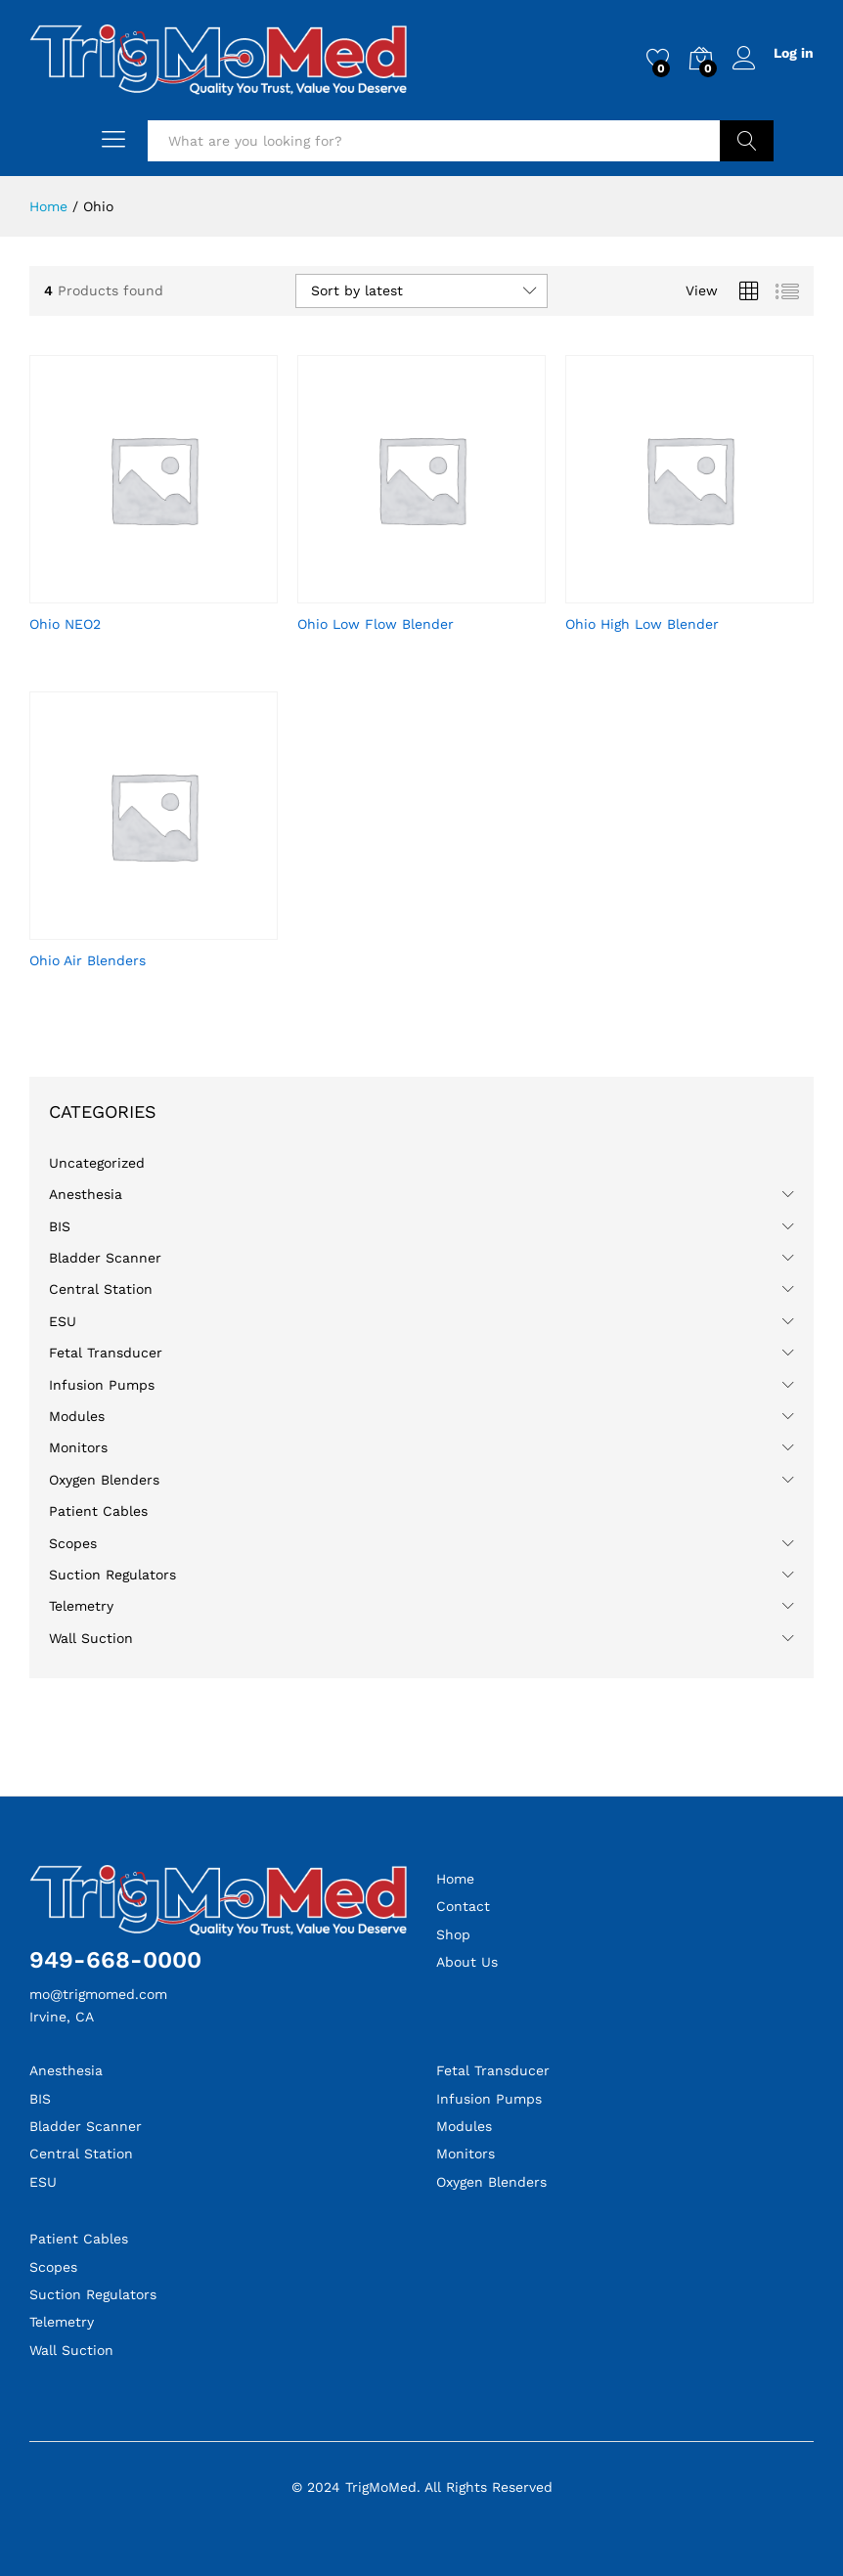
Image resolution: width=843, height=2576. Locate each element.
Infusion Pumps (102, 1385)
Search (747, 140)
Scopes (73, 1543)
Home (455, 1879)
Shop (453, 1934)
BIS (59, 1226)
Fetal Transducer (105, 1352)
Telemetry (81, 1606)
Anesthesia (85, 1194)
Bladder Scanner (105, 1258)
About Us (467, 1962)
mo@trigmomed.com (98, 1994)
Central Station (101, 1289)
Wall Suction (91, 1638)
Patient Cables (98, 1511)
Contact (463, 1906)
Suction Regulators (112, 1574)
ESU (62, 1321)
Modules (77, 1416)
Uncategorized (97, 1163)
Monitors (78, 1447)
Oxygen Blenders (104, 1480)
